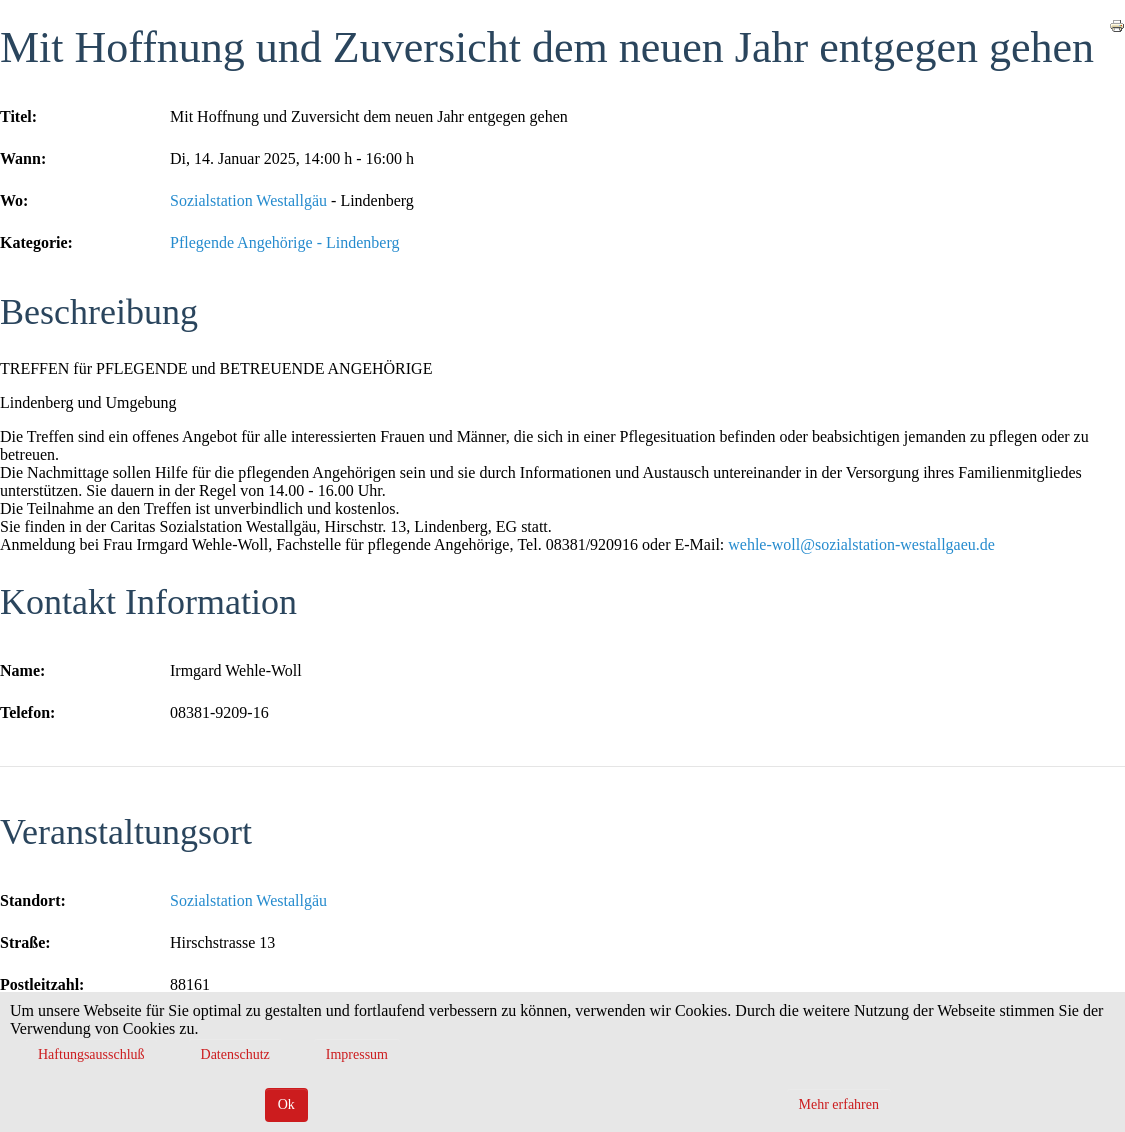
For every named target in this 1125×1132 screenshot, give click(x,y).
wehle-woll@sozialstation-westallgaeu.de (861, 544)
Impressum (357, 1054)
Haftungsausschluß (91, 1054)
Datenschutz (235, 1054)
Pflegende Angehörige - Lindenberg (284, 242)
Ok (286, 1104)
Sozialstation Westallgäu (248, 200)
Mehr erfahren (839, 1104)
